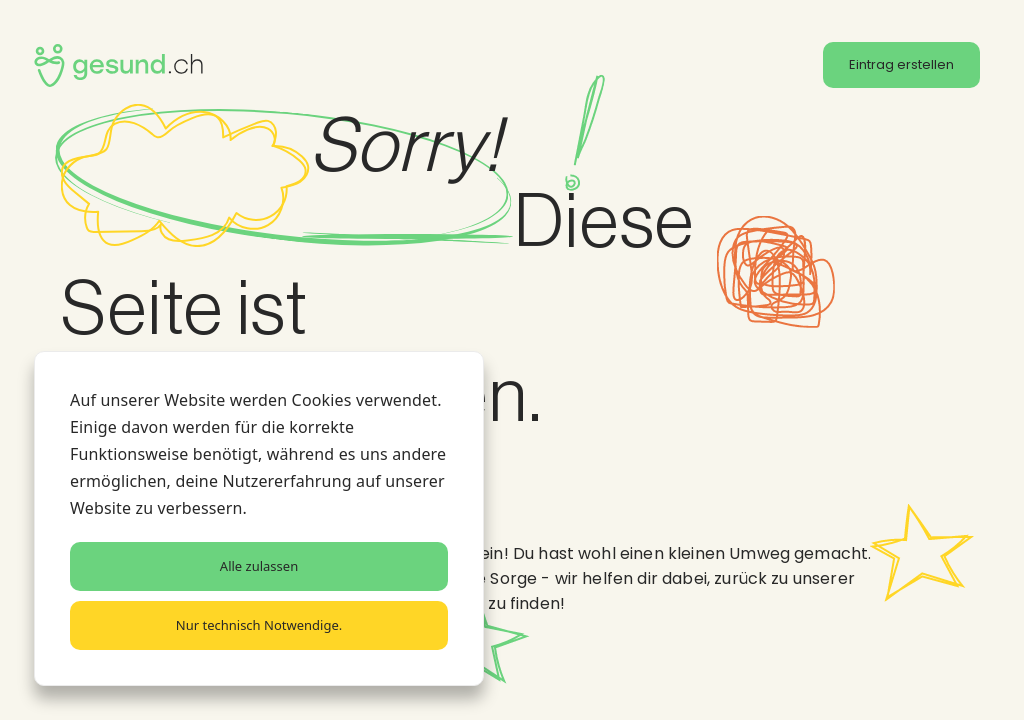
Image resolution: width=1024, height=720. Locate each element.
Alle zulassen (259, 566)
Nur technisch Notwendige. (259, 625)
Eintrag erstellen (901, 64)
